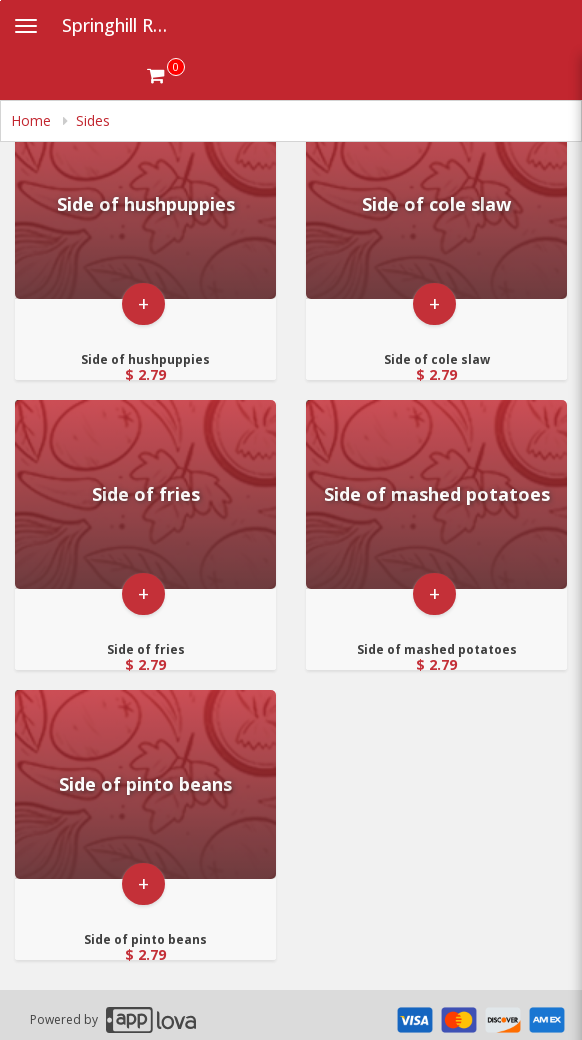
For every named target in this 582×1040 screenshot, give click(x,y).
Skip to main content (0, 0)
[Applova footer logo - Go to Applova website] (151, 1019)
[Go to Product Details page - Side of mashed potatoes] (436, 494)
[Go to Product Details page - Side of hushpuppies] (145, 204)
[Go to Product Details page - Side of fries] (145, 494)
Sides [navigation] (93, 120)
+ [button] (143, 303)
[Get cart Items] (166, 75)
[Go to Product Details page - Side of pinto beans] (145, 784)
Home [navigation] (33, 120)
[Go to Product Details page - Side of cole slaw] (436, 204)
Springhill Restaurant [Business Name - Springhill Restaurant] (126, 25)
